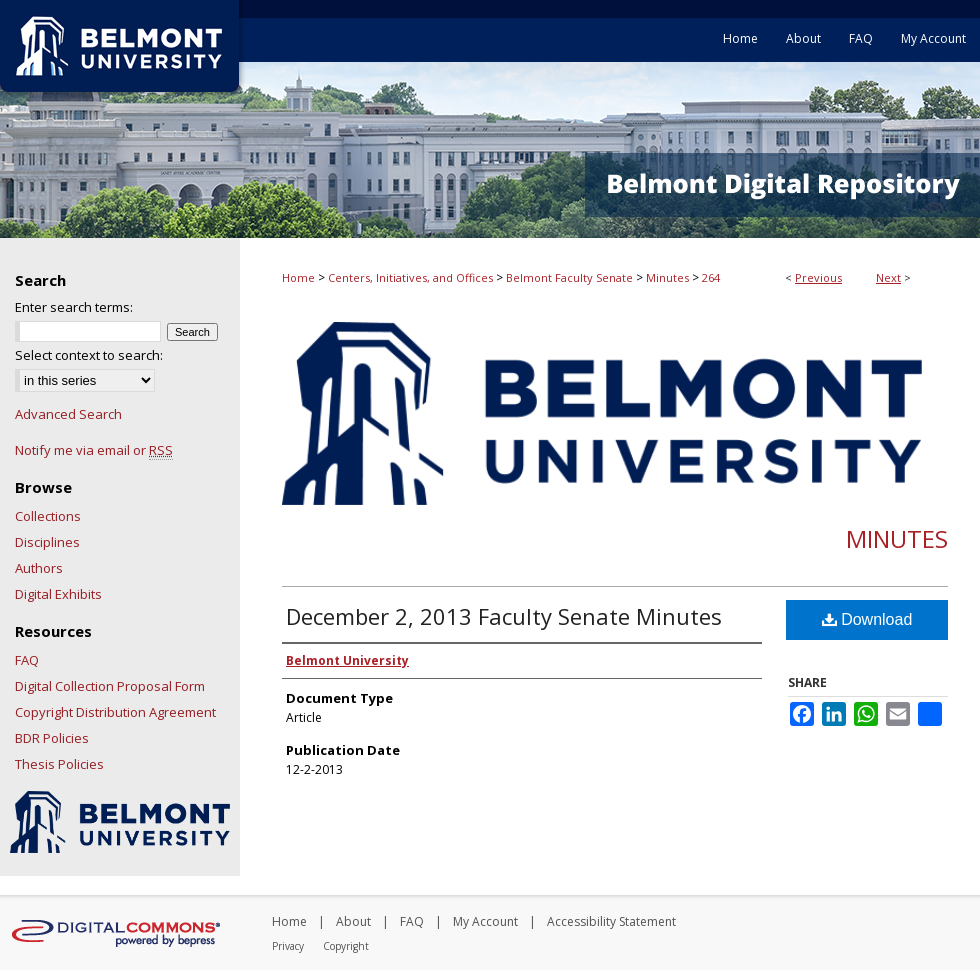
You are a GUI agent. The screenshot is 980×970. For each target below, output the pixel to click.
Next (888, 277)
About (353, 921)
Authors (39, 568)
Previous (818, 277)
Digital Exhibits (58, 594)
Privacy (288, 946)
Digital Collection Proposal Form (110, 686)
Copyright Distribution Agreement (115, 712)
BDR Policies (52, 738)
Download (867, 619)
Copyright (346, 946)
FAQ (27, 660)
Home (298, 277)
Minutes (667, 277)
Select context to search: (89, 355)
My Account (485, 921)
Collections (48, 516)
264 (711, 277)
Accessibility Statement (611, 921)
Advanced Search (68, 414)
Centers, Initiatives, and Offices (410, 277)
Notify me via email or (94, 450)
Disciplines (47, 542)
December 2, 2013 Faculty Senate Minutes (504, 616)
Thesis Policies (59, 764)
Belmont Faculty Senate (569, 277)
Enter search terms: (74, 307)
